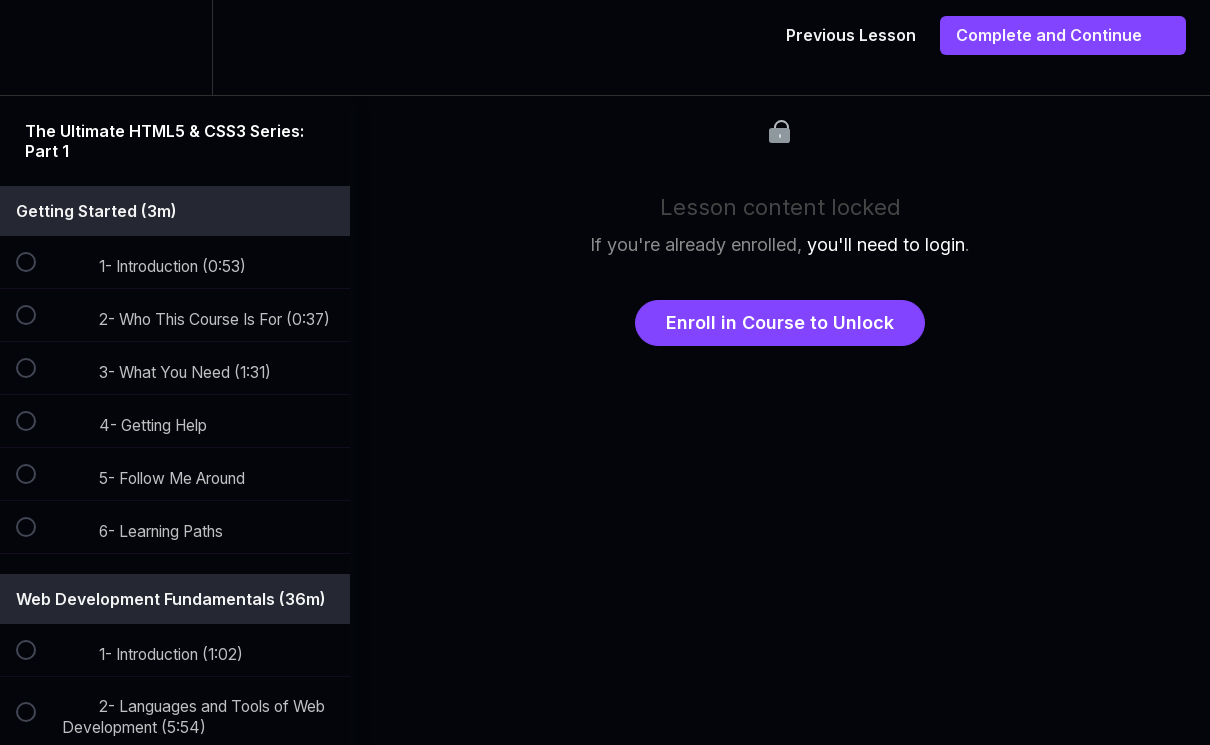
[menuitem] (175, 47)
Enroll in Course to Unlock (780, 322)
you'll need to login (886, 244)
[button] (37, 47)
